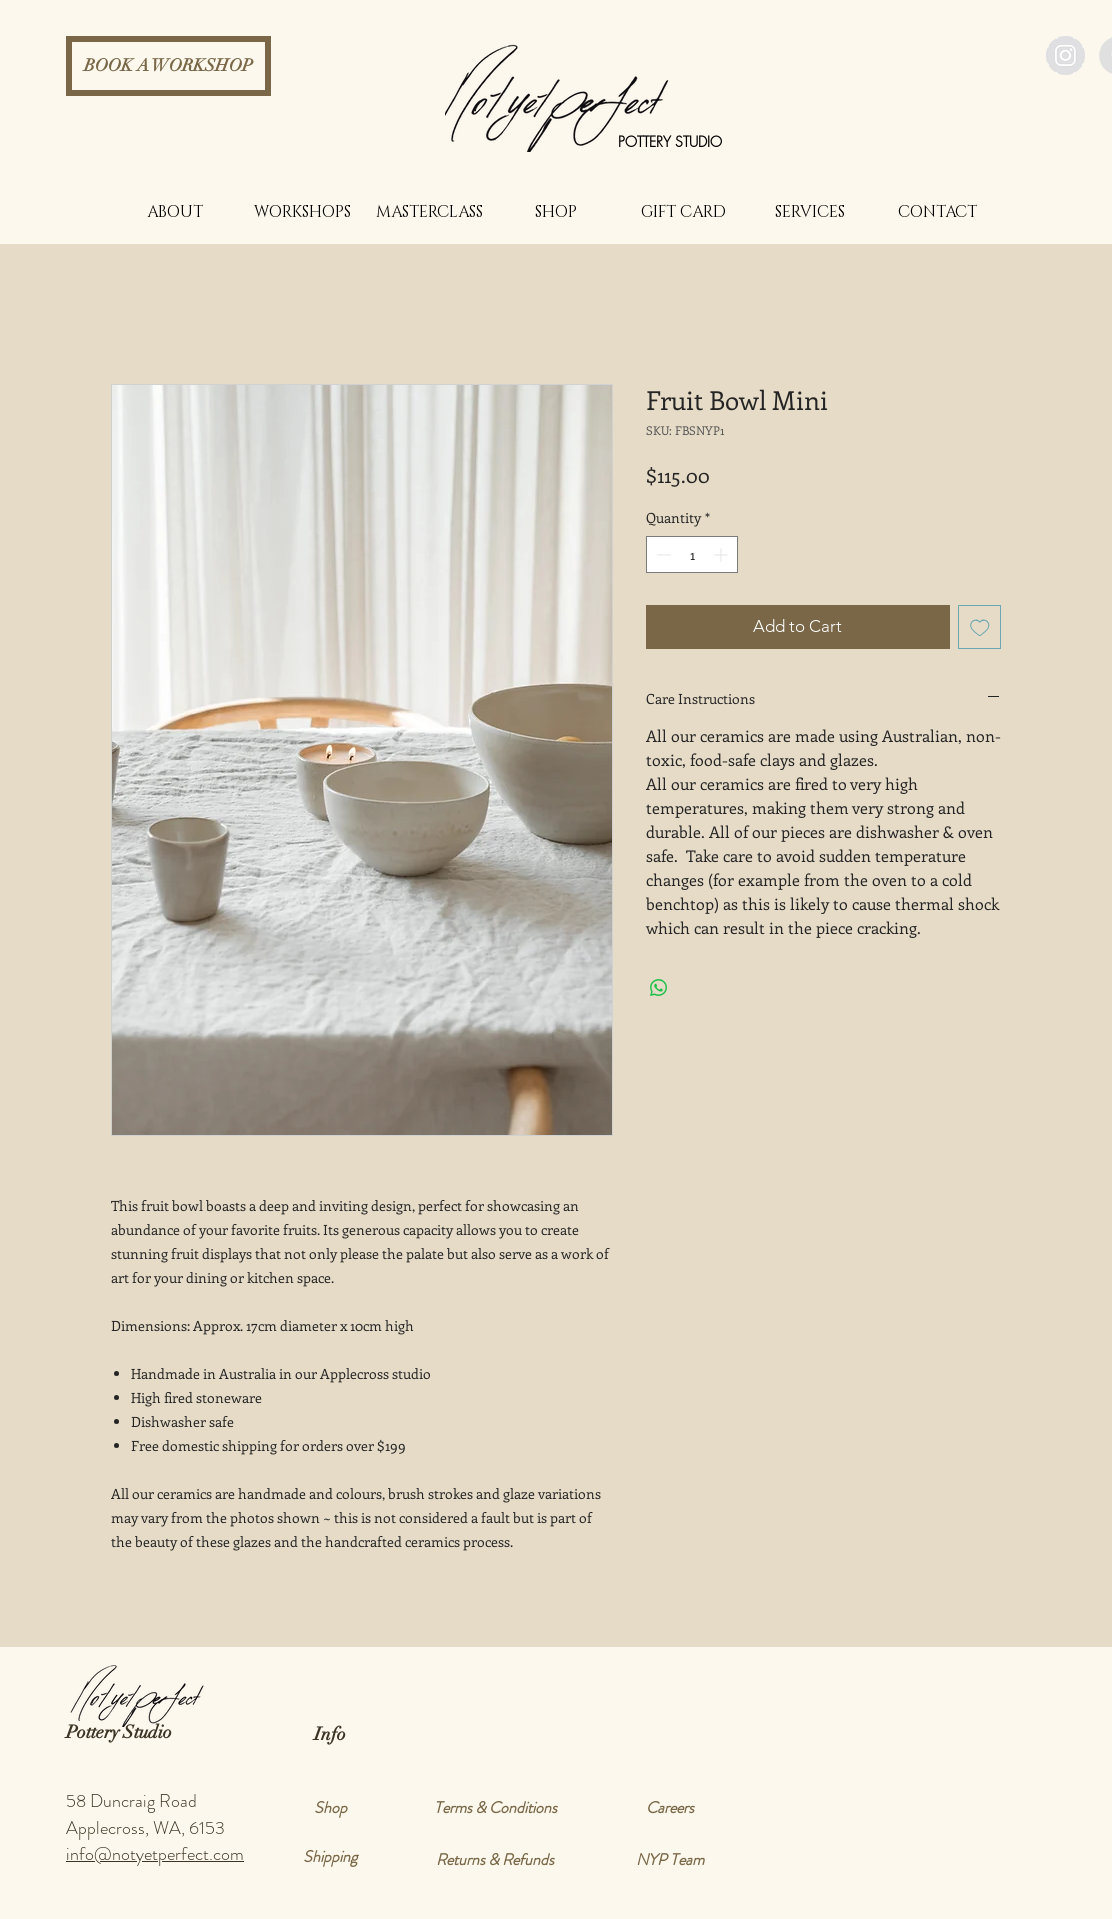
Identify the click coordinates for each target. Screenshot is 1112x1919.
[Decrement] (661, 554)
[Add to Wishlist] (980, 627)
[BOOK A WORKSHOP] (168, 66)
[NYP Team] (670, 1860)
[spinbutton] (692, 554)
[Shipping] (330, 1857)
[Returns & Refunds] (495, 1860)
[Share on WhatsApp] (659, 988)
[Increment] (722, 554)
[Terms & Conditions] (495, 1808)
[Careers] (670, 1808)
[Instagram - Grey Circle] (1065, 55)
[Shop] (330, 1808)
